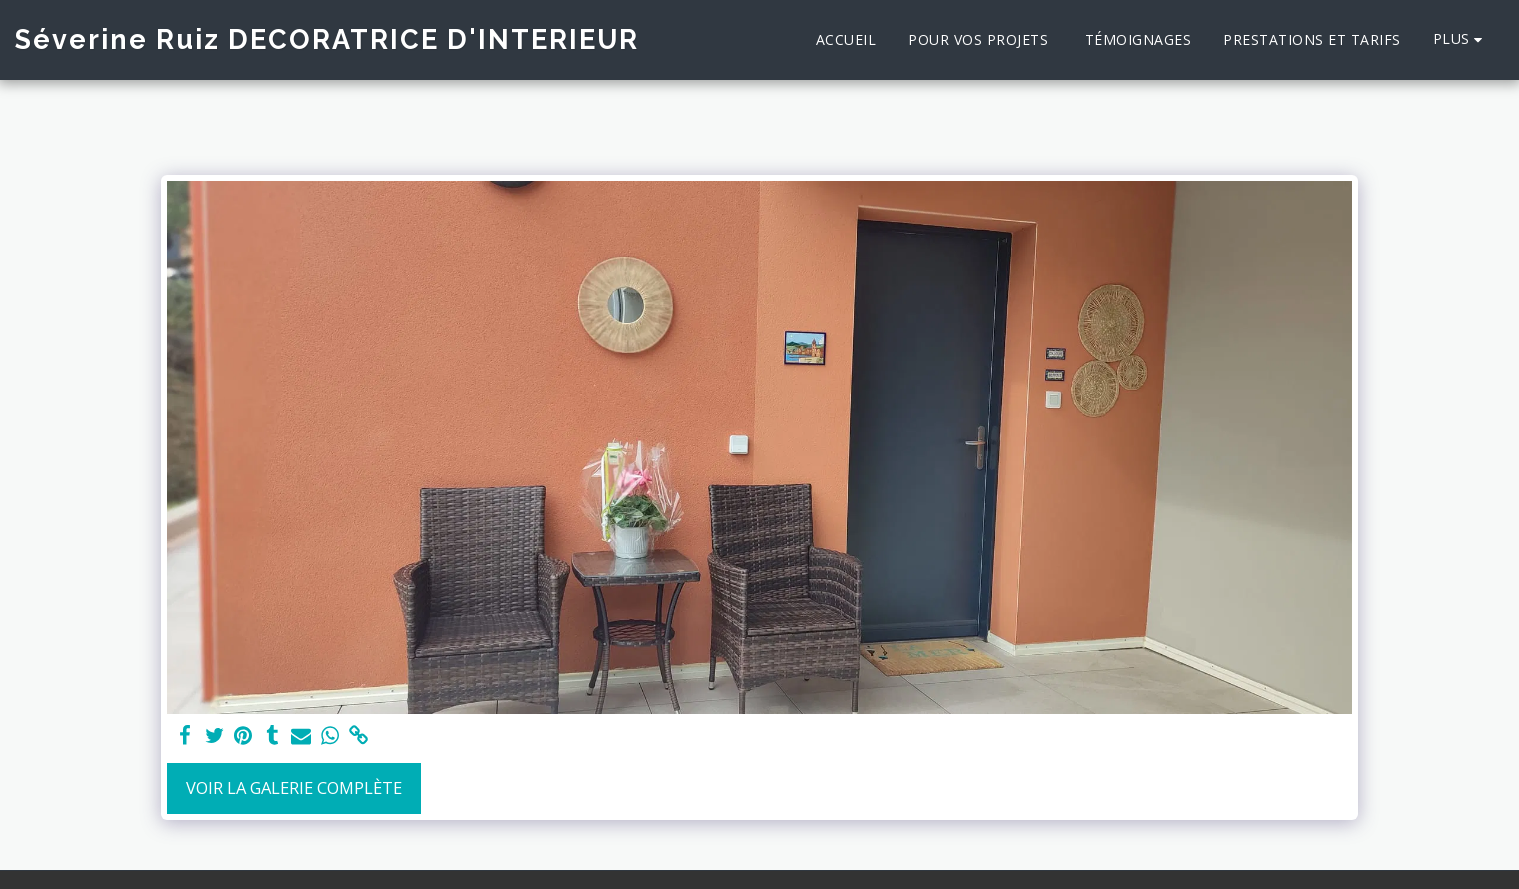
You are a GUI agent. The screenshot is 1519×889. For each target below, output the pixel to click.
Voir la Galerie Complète (294, 787)
